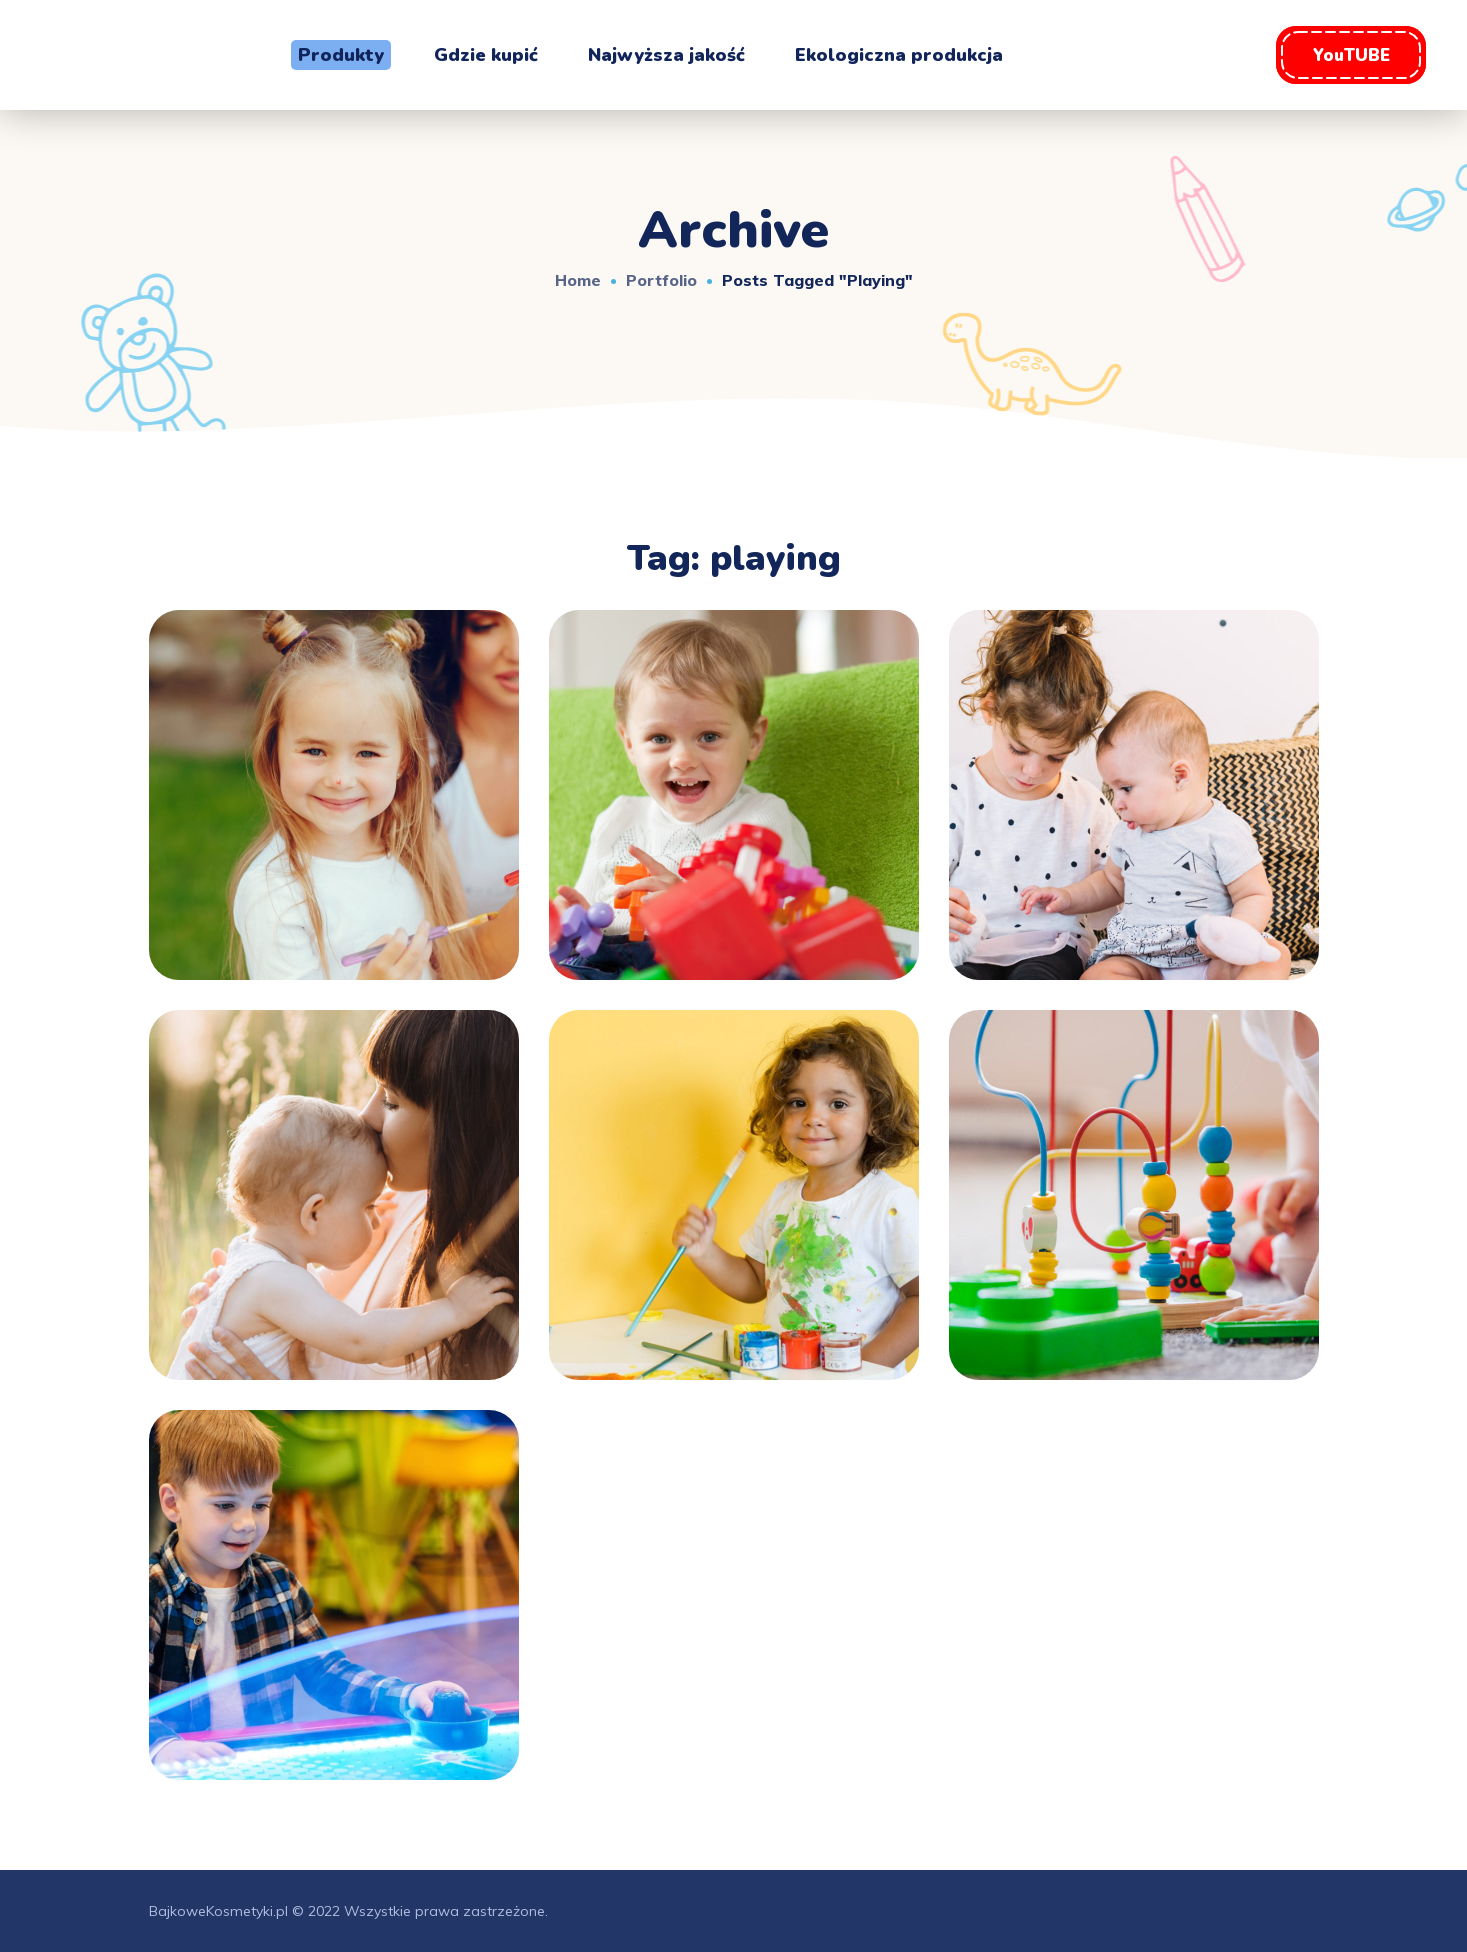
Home (578, 280)
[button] (1351, 55)
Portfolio (661, 280)
